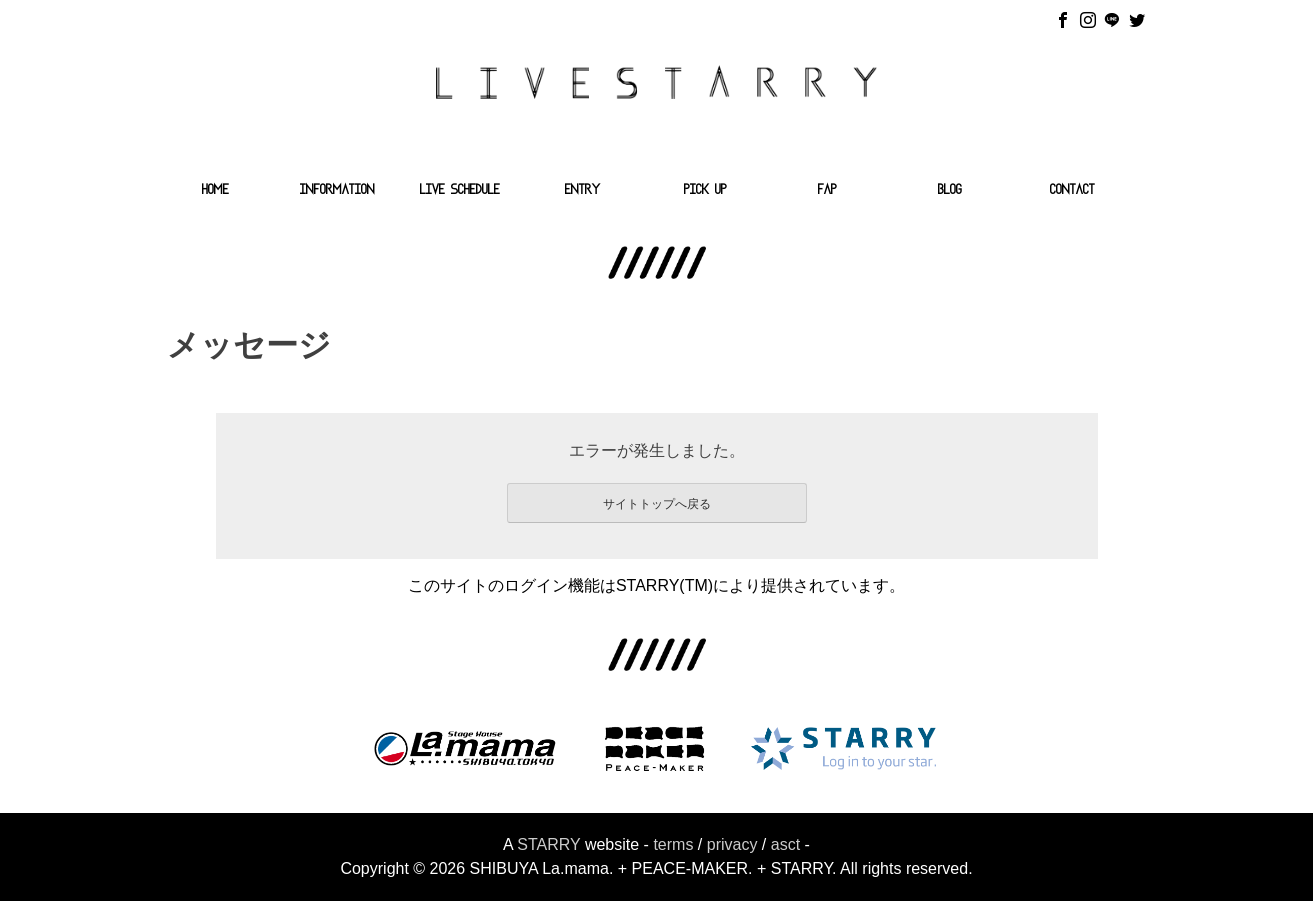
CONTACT (1072, 191)
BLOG (950, 191)
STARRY (548, 844)
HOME (215, 191)
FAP (827, 191)
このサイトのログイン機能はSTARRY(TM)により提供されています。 (656, 585)
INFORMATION (337, 191)
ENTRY (583, 191)
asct (785, 844)
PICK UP (705, 191)
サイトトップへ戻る (657, 504)
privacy (732, 844)
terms (673, 844)
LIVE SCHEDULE (460, 191)
